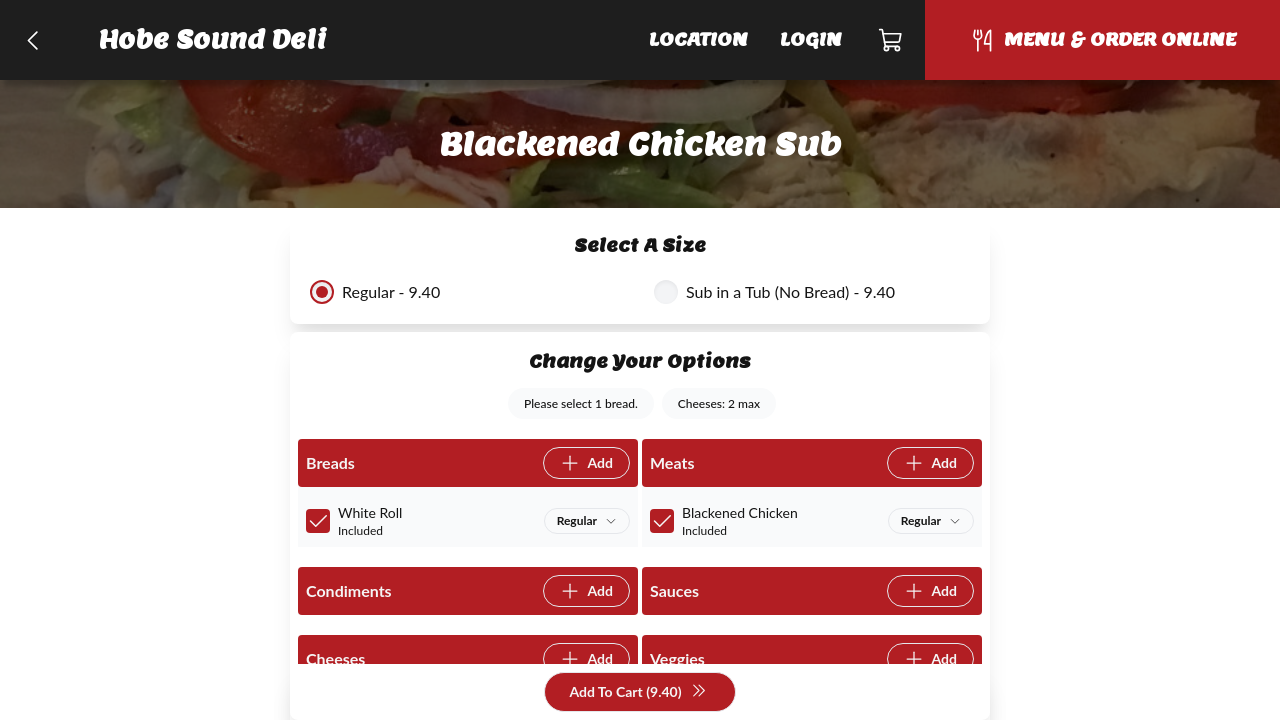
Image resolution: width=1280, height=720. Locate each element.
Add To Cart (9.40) (637, 692)
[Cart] (891, 40)
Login (811, 39)
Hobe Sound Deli (213, 39)
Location (698, 39)
